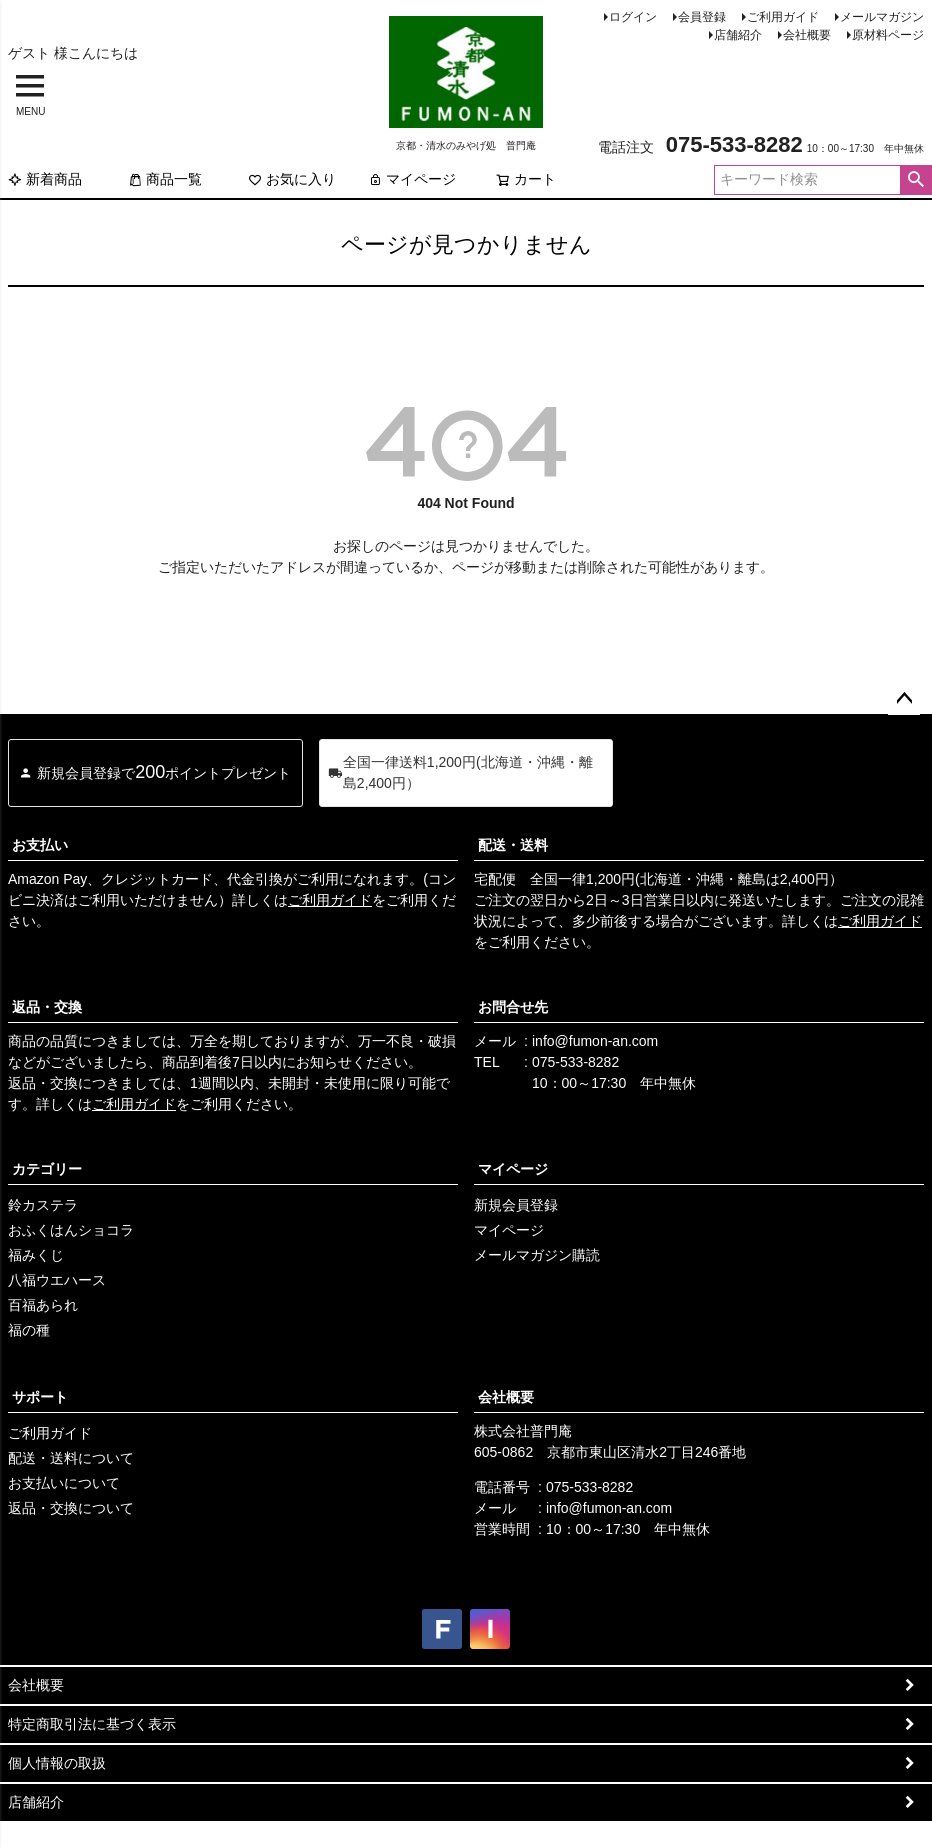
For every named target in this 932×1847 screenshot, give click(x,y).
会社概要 (807, 35)
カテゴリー (47, 1169)
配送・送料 (513, 845)
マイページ (412, 179)
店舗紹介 (738, 35)
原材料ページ (888, 35)
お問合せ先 (513, 1007)
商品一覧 (165, 179)
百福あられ (43, 1305)
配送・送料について (71, 1458)
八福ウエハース (57, 1280)
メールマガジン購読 (537, 1255)
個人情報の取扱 (57, 1763)
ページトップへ (904, 699)
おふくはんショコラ (71, 1230)
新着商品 (45, 179)
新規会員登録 (516, 1205)
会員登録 (702, 17)
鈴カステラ (43, 1205)
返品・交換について (71, 1508)
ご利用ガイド (783, 17)
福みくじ (36, 1255)
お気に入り (292, 179)
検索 (915, 180)
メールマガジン (882, 17)
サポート (40, 1397)
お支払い (40, 845)
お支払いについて (64, 1483)
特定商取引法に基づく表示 (92, 1724)
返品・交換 (47, 1007)
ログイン (633, 17)
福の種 (29, 1330)
